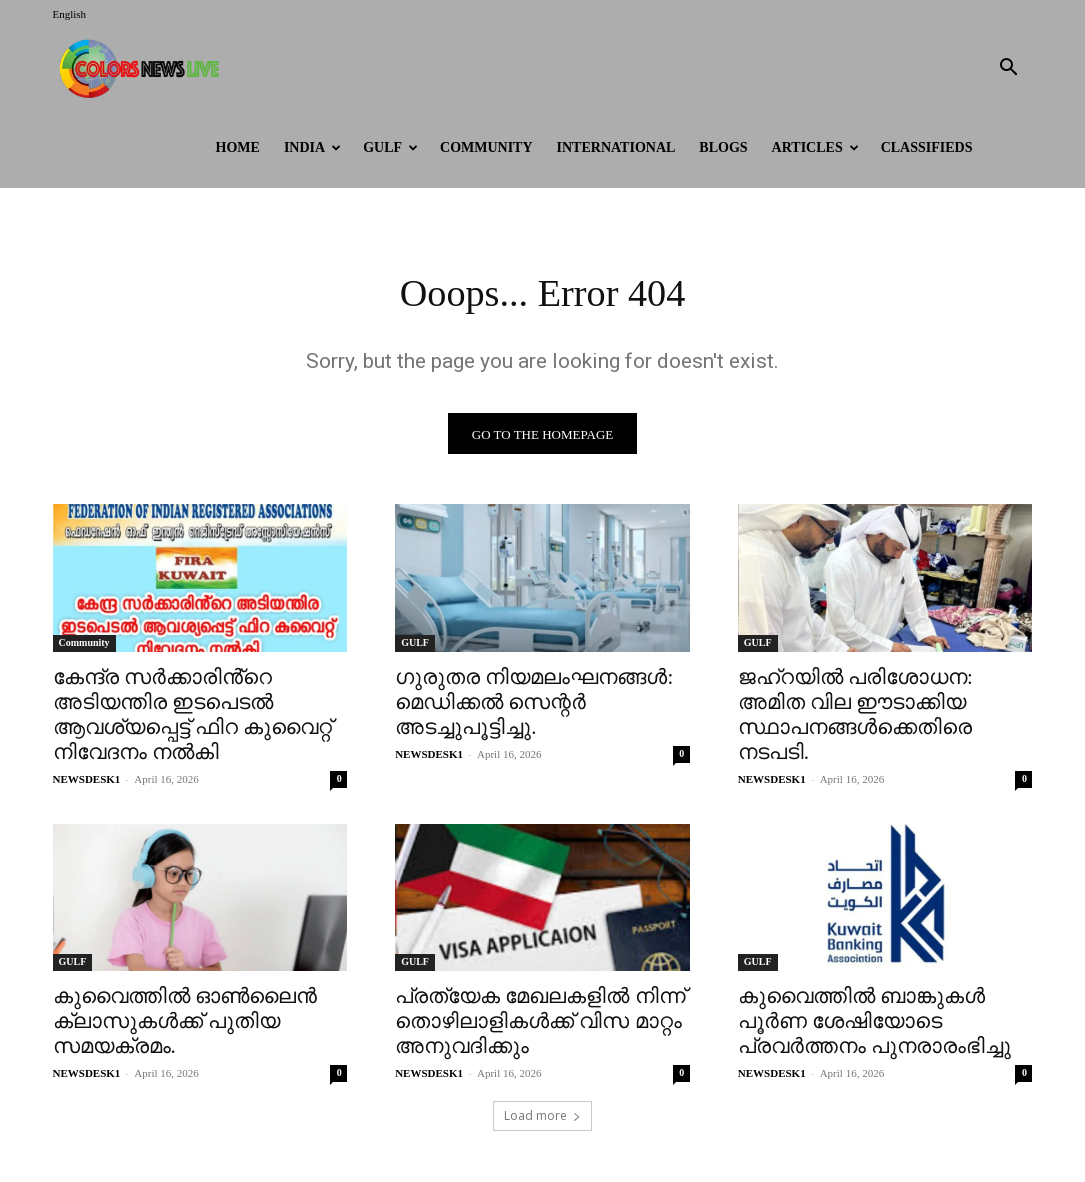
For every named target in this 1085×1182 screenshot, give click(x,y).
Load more (542, 1118)
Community (486, 147)
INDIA (312, 147)
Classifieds (927, 147)
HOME (238, 147)
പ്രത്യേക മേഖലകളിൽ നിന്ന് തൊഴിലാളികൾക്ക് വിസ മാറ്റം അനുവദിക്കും (540, 1023)
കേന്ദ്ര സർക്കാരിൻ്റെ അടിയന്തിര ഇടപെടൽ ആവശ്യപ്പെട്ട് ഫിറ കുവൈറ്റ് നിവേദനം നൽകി (193, 715)
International (616, 147)
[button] (1009, 69)
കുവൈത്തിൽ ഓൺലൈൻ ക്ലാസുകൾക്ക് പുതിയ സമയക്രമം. (185, 1023)
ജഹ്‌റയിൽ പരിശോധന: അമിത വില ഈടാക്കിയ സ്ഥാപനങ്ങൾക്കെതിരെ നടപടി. (855, 715)
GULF (390, 147)
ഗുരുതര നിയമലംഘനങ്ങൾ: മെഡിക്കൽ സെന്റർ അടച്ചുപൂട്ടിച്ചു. (534, 703)
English (70, 14)
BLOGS (723, 147)
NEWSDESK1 (87, 780)
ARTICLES (815, 147)
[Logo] (143, 68)
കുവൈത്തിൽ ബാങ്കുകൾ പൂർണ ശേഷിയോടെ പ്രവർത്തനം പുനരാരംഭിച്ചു (874, 1023)
